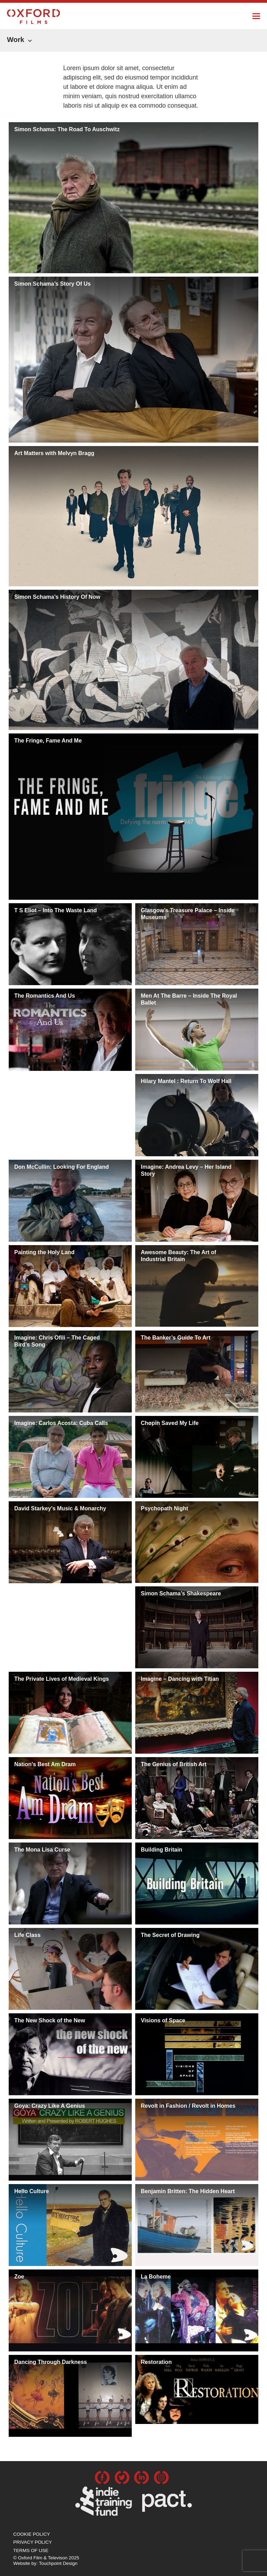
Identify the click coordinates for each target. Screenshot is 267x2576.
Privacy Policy (32, 2542)
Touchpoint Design (58, 2563)
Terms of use (30, 2550)
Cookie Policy (31, 2534)
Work (15, 39)
